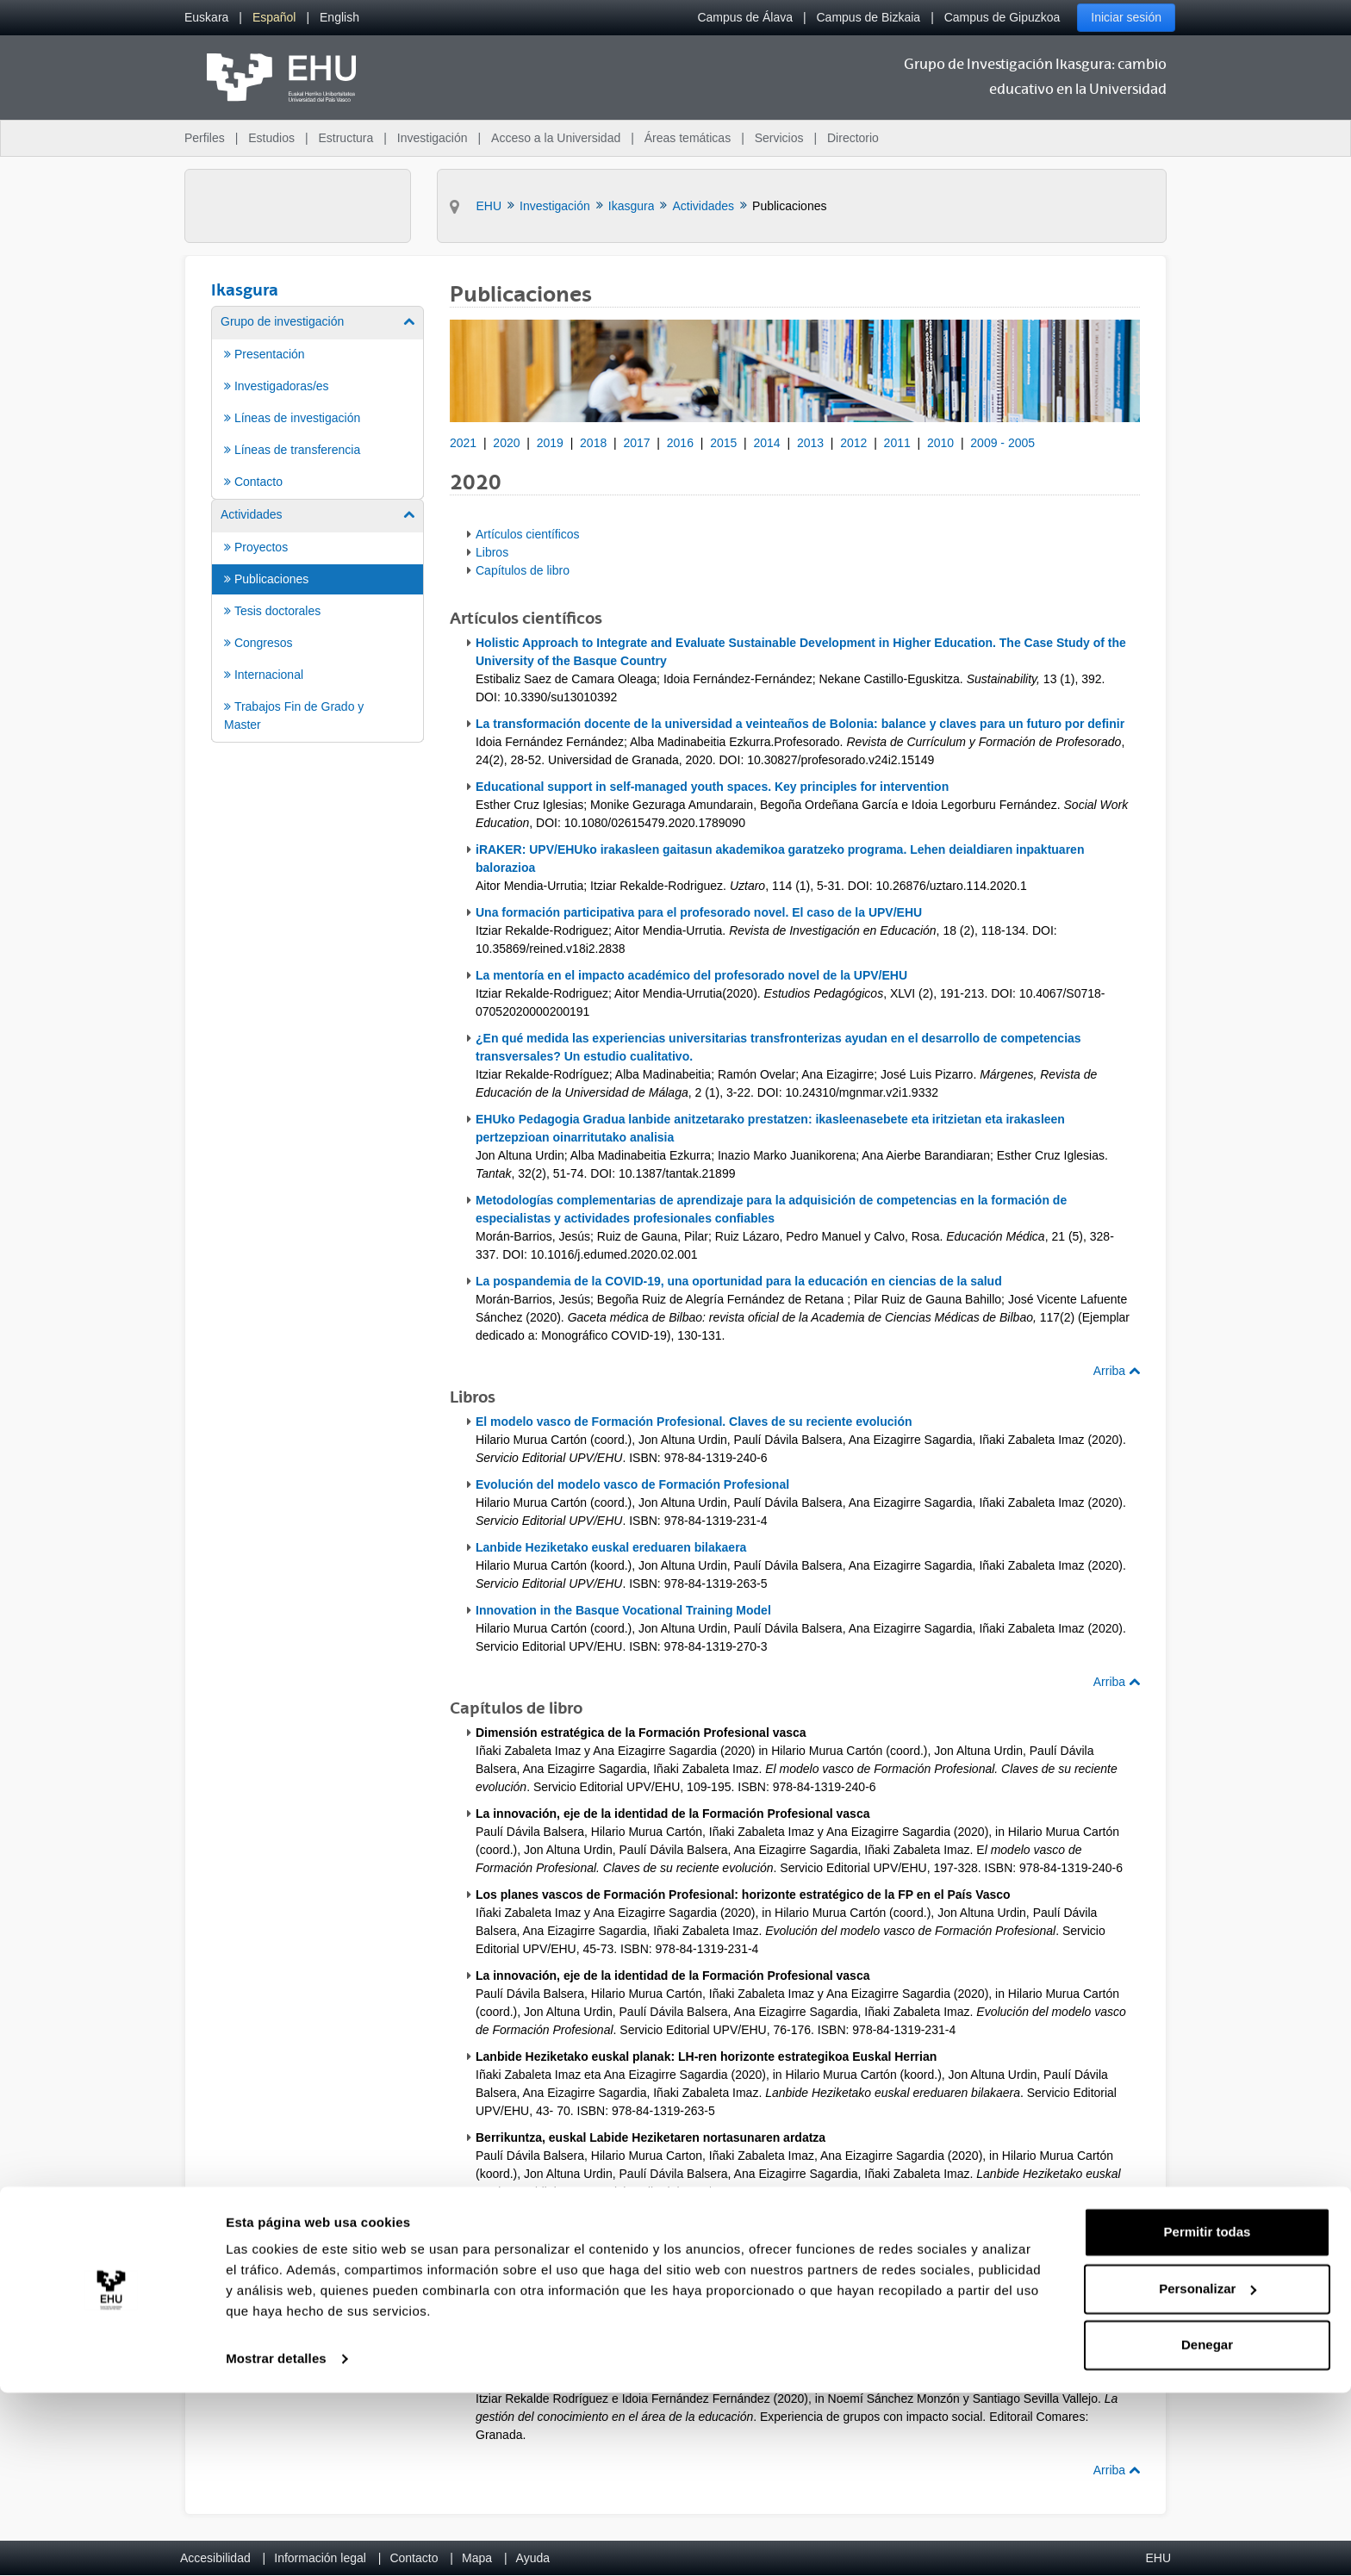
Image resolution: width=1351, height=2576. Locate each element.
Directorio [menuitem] (853, 138)
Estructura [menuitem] (345, 138)
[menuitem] (206, 17)
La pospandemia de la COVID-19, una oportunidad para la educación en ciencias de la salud (739, 1281)
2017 (636, 443)
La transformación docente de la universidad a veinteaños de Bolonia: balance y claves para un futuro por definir (800, 724)
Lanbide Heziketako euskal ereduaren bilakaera (611, 1547)
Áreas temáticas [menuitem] (687, 138)
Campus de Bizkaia (869, 17)
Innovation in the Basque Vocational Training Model (623, 1610)
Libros (492, 552)
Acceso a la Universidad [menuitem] (555, 138)
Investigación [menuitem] (432, 138)
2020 (506, 443)
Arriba (1116, 1371)
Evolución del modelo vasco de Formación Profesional (632, 1484)
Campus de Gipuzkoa (1002, 17)
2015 (723, 443)
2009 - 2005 (1002, 443)
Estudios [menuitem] (271, 138)
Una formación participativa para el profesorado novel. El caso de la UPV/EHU (699, 912)
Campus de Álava (745, 17)
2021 (463, 443)
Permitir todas (1207, 2415)
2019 (550, 443)
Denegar (1207, 2528)
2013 (810, 443)
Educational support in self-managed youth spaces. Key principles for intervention (712, 786)
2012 (853, 443)
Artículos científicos (528, 534)
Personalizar (1207, 2471)
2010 (940, 443)
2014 (767, 443)
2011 (897, 443)
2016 (680, 443)
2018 (593, 443)
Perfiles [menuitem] (204, 138)
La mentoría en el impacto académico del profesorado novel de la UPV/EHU (691, 975)
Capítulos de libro (523, 570)
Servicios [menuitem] (779, 138)
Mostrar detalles (276, 2542)
